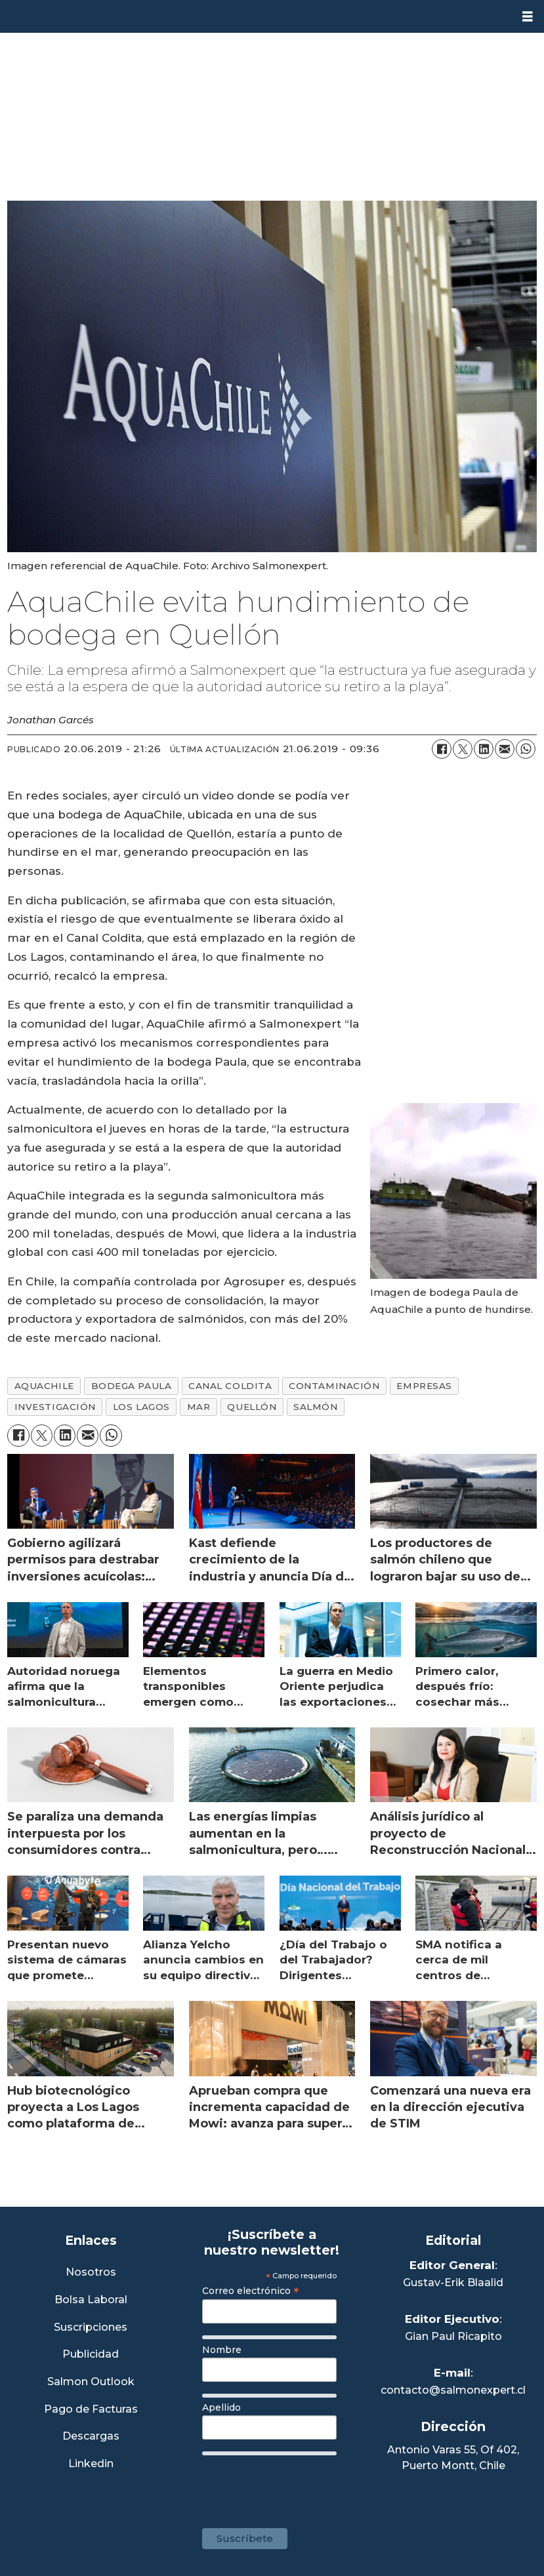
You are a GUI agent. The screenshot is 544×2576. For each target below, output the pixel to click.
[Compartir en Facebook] (441, 749)
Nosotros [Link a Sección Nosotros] (91, 2272)
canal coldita (230, 1385)
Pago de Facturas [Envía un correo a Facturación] (91, 2409)
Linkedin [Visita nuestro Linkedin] (91, 2464)
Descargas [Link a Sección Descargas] (90, 2436)
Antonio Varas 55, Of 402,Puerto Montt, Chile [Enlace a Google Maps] (453, 2458)
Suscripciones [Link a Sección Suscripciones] (90, 2328)
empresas (423, 1385)
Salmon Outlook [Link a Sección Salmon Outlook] (91, 2382)
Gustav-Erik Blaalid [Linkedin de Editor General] (453, 2282)
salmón (315, 1406)
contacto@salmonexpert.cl (453, 2390)
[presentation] (302, 2484)
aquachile (44, 1385)
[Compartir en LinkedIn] (483, 749)
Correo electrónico (250, 2290)
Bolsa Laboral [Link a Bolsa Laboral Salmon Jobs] (90, 2300)
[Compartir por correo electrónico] (504, 749)
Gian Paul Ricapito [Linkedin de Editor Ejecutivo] (453, 2336)
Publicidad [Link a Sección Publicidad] (90, 2354)
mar (199, 1406)
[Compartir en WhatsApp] (525, 749)
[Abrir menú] (527, 17)
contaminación (334, 1385)
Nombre (221, 2350)
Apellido (221, 2407)
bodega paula (131, 1385)
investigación (55, 1406)
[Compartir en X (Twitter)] (462, 749)
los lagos (141, 1406)
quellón (251, 1406)
